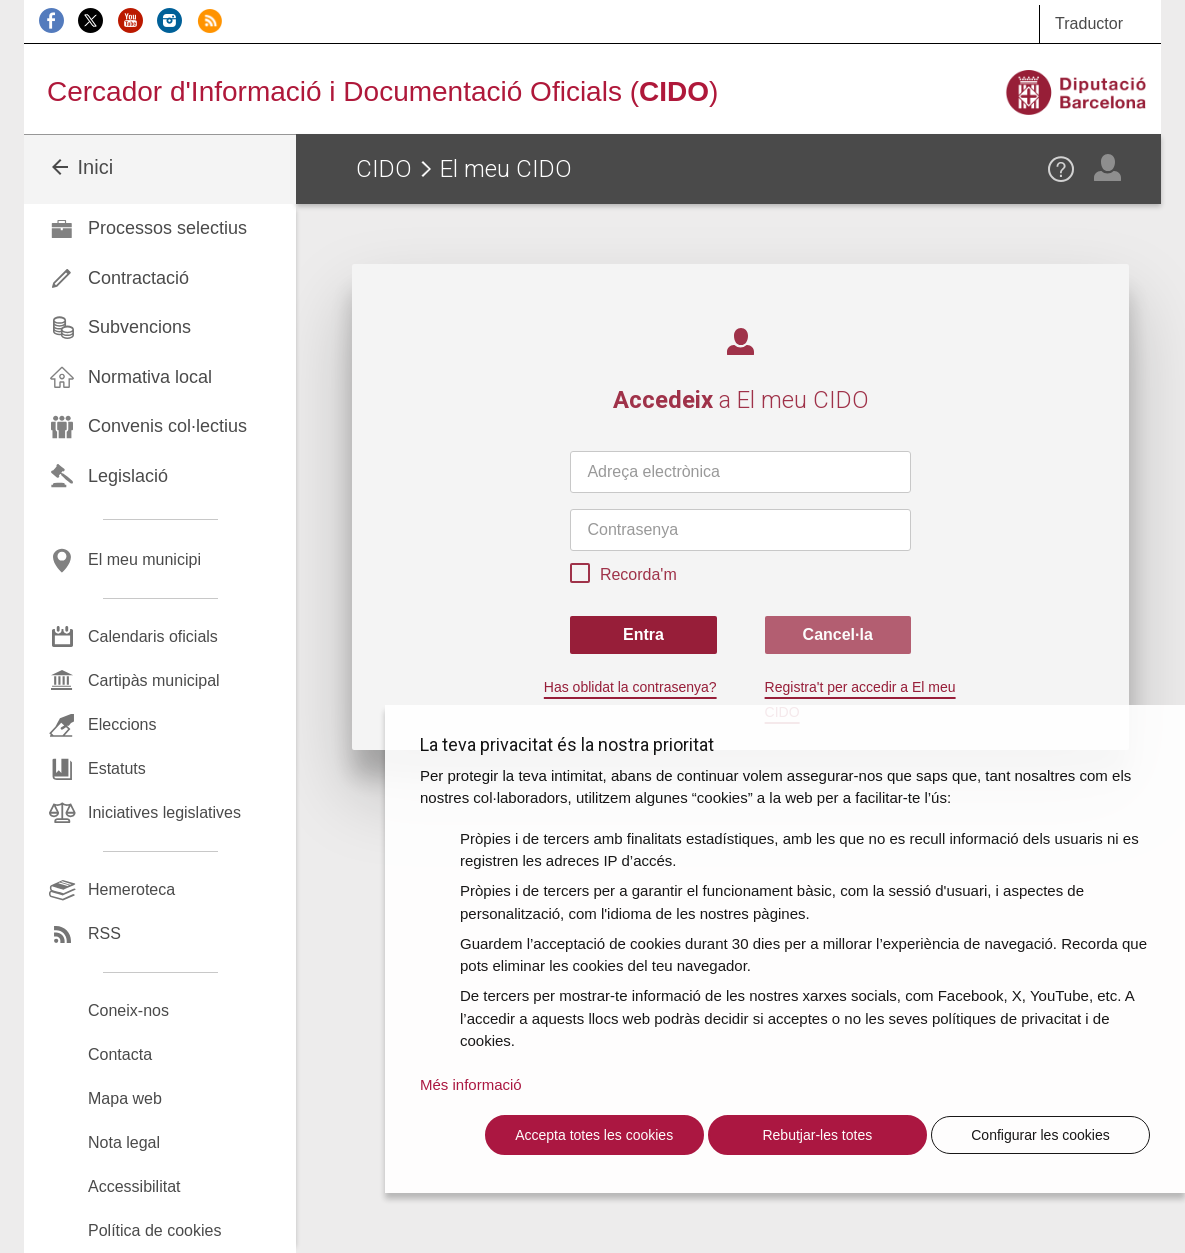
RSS (104, 933)
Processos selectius (167, 228)
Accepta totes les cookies (594, 1135)
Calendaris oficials (153, 636)
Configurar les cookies (1040, 1135)
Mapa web (125, 1098)
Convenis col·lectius (167, 426)
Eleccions (122, 724)
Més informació (471, 1084)
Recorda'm (623, 576)
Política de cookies (154, 1230)
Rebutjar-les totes (817, 1135)
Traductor (1089, 23)
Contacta (120, 1054)
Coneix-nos (128, 1010)
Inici (80, 167)
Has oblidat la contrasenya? (630, 687)
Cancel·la (838, 634)
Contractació (138, 278)
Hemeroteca (131, 889)
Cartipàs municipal (154, 680)
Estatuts (117, 768)
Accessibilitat (134, 1186)
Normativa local (150, 377)
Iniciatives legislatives (164, 812)
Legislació (128, 476)
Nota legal (124, 1142)
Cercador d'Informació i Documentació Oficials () (382, 91)
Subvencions (139, 327)
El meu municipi (144, 559)
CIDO (384, 169)
